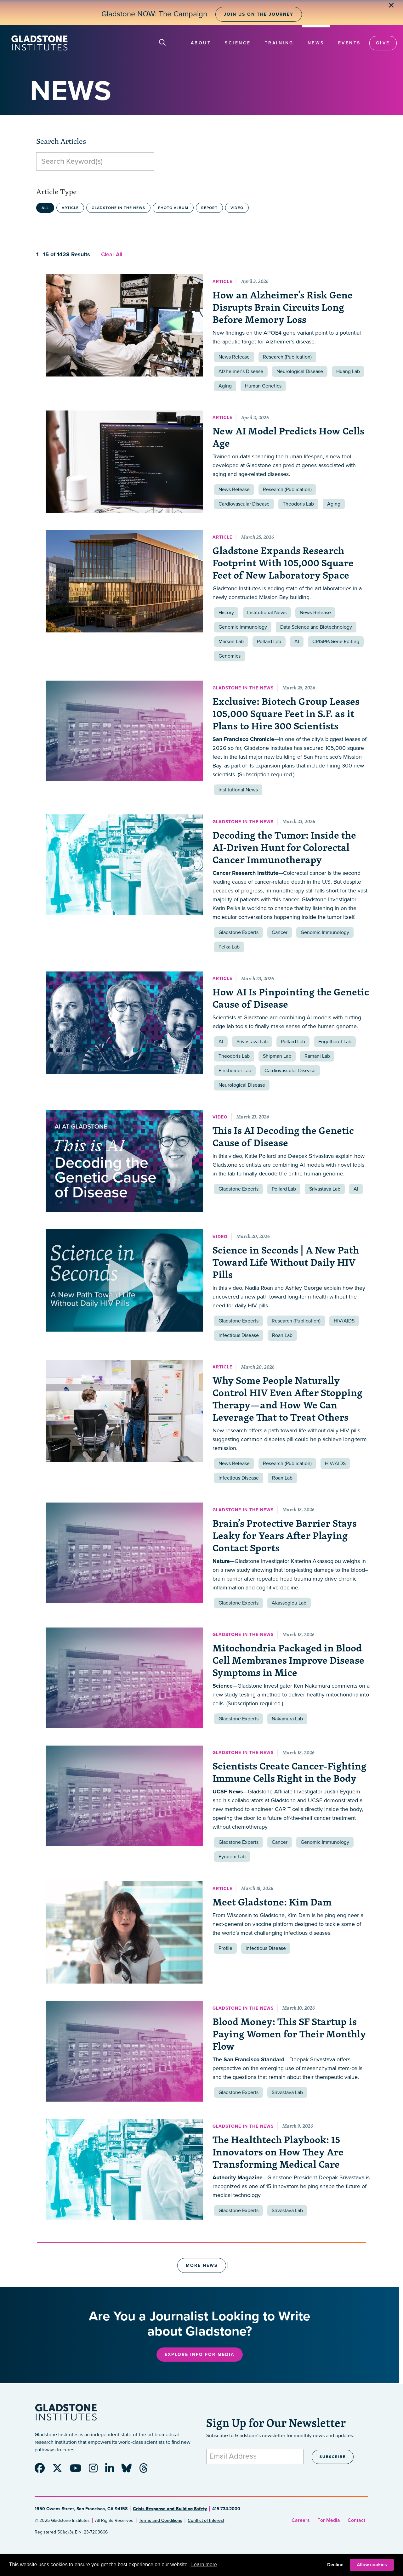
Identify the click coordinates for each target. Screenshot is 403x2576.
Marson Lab (231, 641)
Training (279, 43)
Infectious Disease (239, 1335)
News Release (234, 357)
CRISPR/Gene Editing (335, 641)
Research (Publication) (287, 357)
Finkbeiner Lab (235, 1070)
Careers (301, 2520)
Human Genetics (263, 386)
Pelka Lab (229, 947)
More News (202, 2265)
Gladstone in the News (118, 208)
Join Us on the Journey (258, 14)
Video (236, 208)
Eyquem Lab (232, 1857)
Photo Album (173, 208)
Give (383, 43)
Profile (225, 1948)
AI (296, 641)
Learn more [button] (204, 2564)
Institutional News (267, 612)
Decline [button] (335, 2564)
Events (349, 43)
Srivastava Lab (252, 1042)
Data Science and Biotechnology (316, 627)
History (226, 612)
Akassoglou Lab (289, 1603)
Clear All (111, 254)
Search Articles (61, 141)
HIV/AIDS (344, 1321)
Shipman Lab (277, 1056)
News (316, 43)
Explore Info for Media (200, 2354)
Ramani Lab (317, 1056)
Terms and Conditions (160, 2520)
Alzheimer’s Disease (241, 371)
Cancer (279, 932)
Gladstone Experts (238, 932)
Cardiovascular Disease (244, 504)
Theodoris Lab (298, 504)
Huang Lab (348, 371)
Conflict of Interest (206, 2520)
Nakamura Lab (287, 1719)
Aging (225, 386)
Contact (356, 2520)
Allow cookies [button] (372, 2564)
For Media (328, 2520)
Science (238, 43)
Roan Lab (282, 1335)
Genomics (230, 656)
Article (70, 208)
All (45, 208)
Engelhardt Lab (334, 1042)
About (201, 43)
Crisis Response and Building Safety (170, 2508)
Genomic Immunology (243, 627)
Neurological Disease (299, 371)
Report (209, 208)
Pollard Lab (269, 641)
